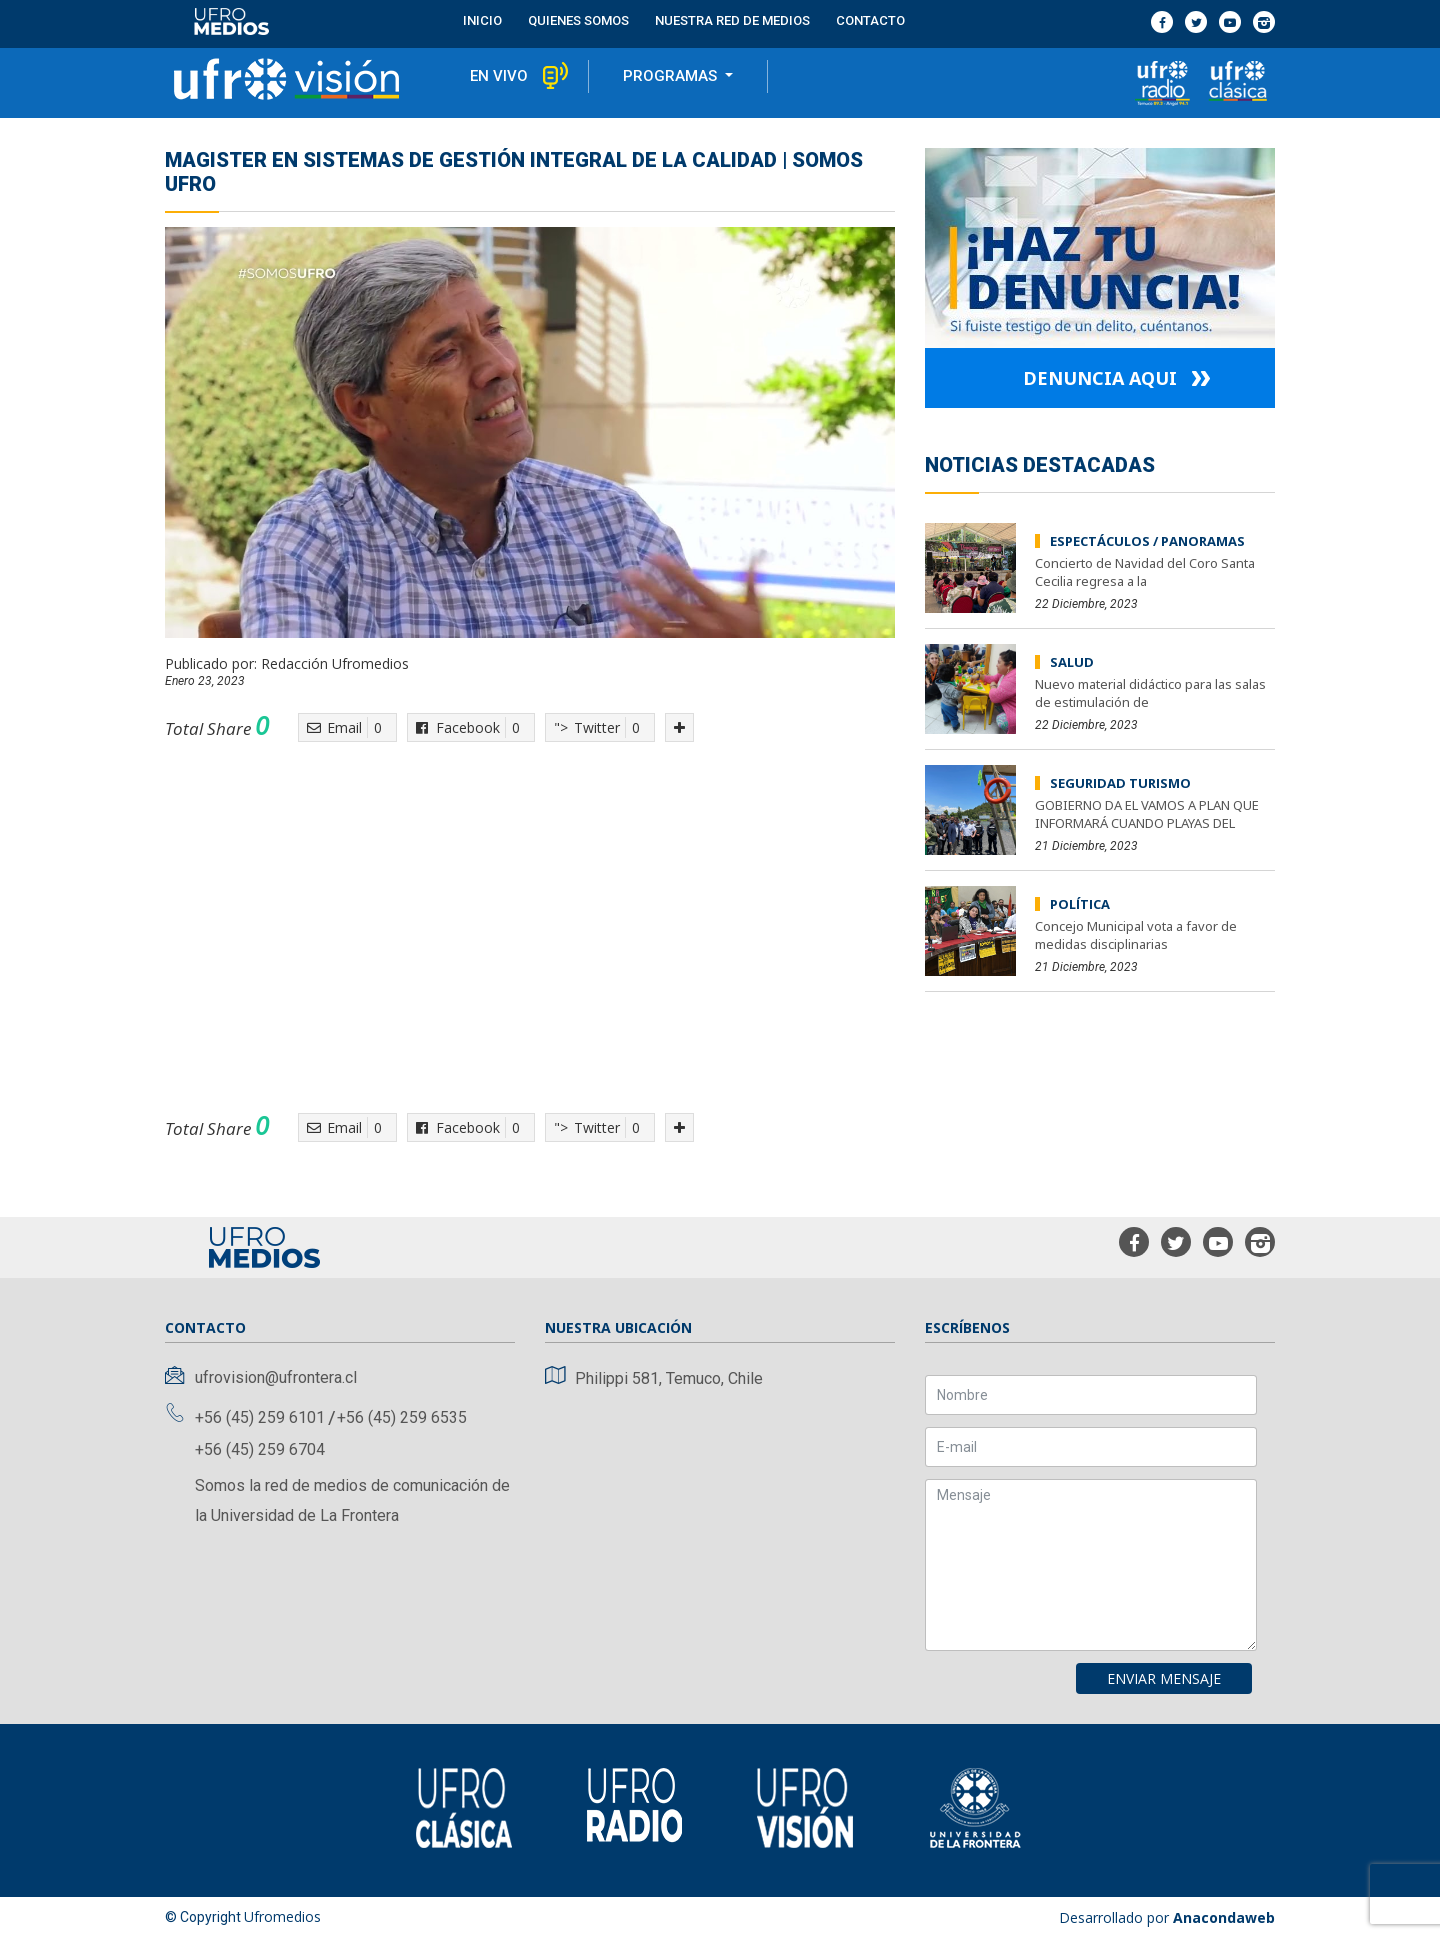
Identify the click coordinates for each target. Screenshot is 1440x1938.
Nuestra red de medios (732, 20)
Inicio (482, 20)
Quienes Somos (578, 20)
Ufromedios (282, 1916)
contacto (870, 20)
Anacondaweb (1224, 1917)
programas (672, 76)
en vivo (499, 76)
